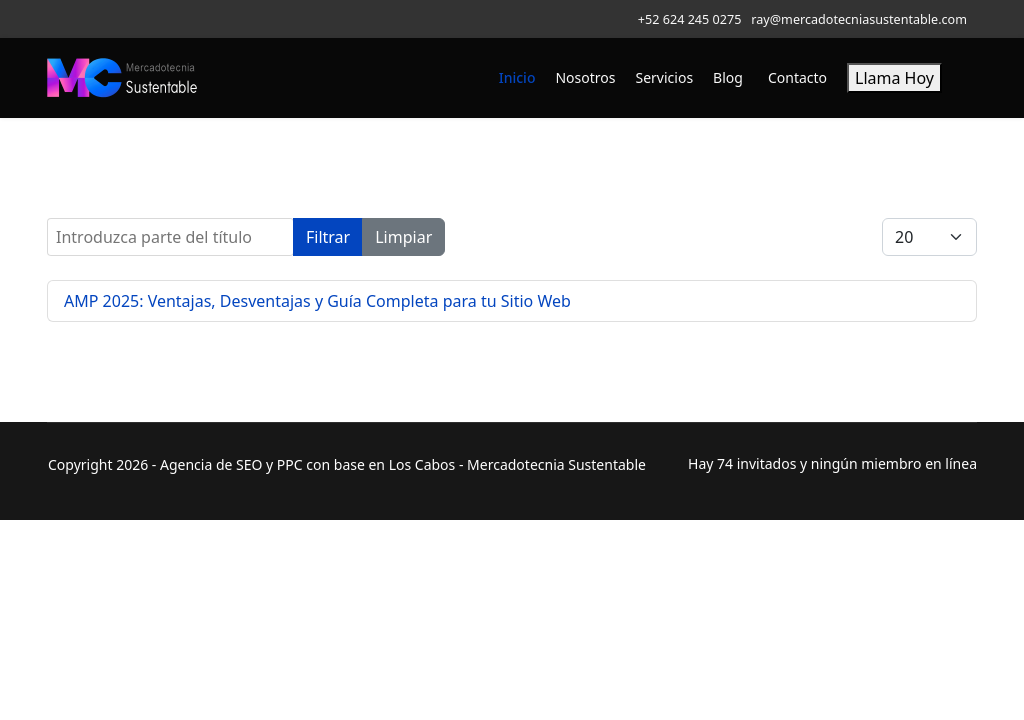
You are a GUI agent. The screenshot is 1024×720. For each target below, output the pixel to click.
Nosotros (585, 77)
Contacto (797, 77)
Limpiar (403, 237)
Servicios (665, 77)
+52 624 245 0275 (689, 19)
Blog (728, 77)
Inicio (517, 77)
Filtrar (328, 237)
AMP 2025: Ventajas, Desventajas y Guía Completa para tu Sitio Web (317, 301)
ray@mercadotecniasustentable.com (859, 19)
